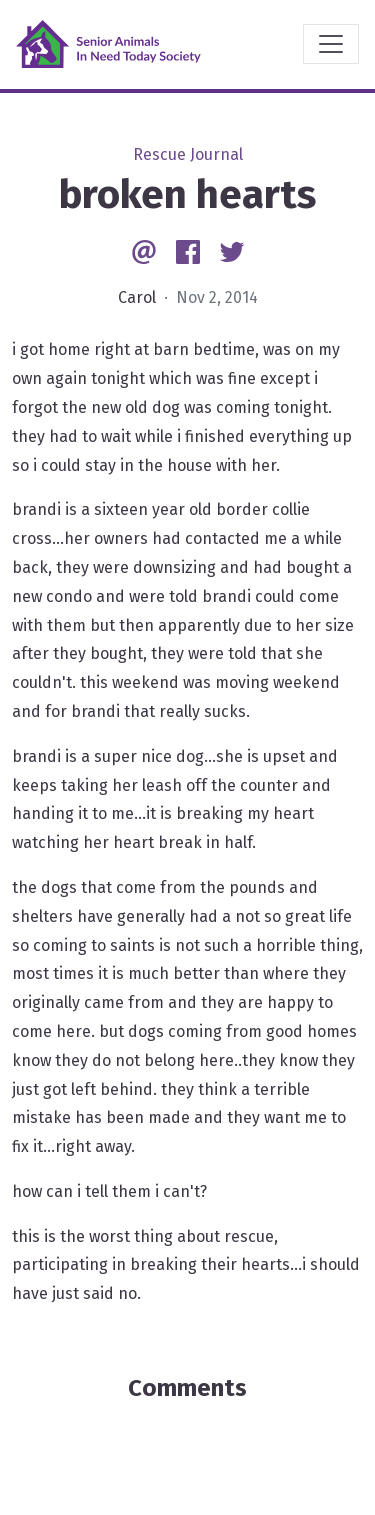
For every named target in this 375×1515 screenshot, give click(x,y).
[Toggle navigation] (331, 44)
